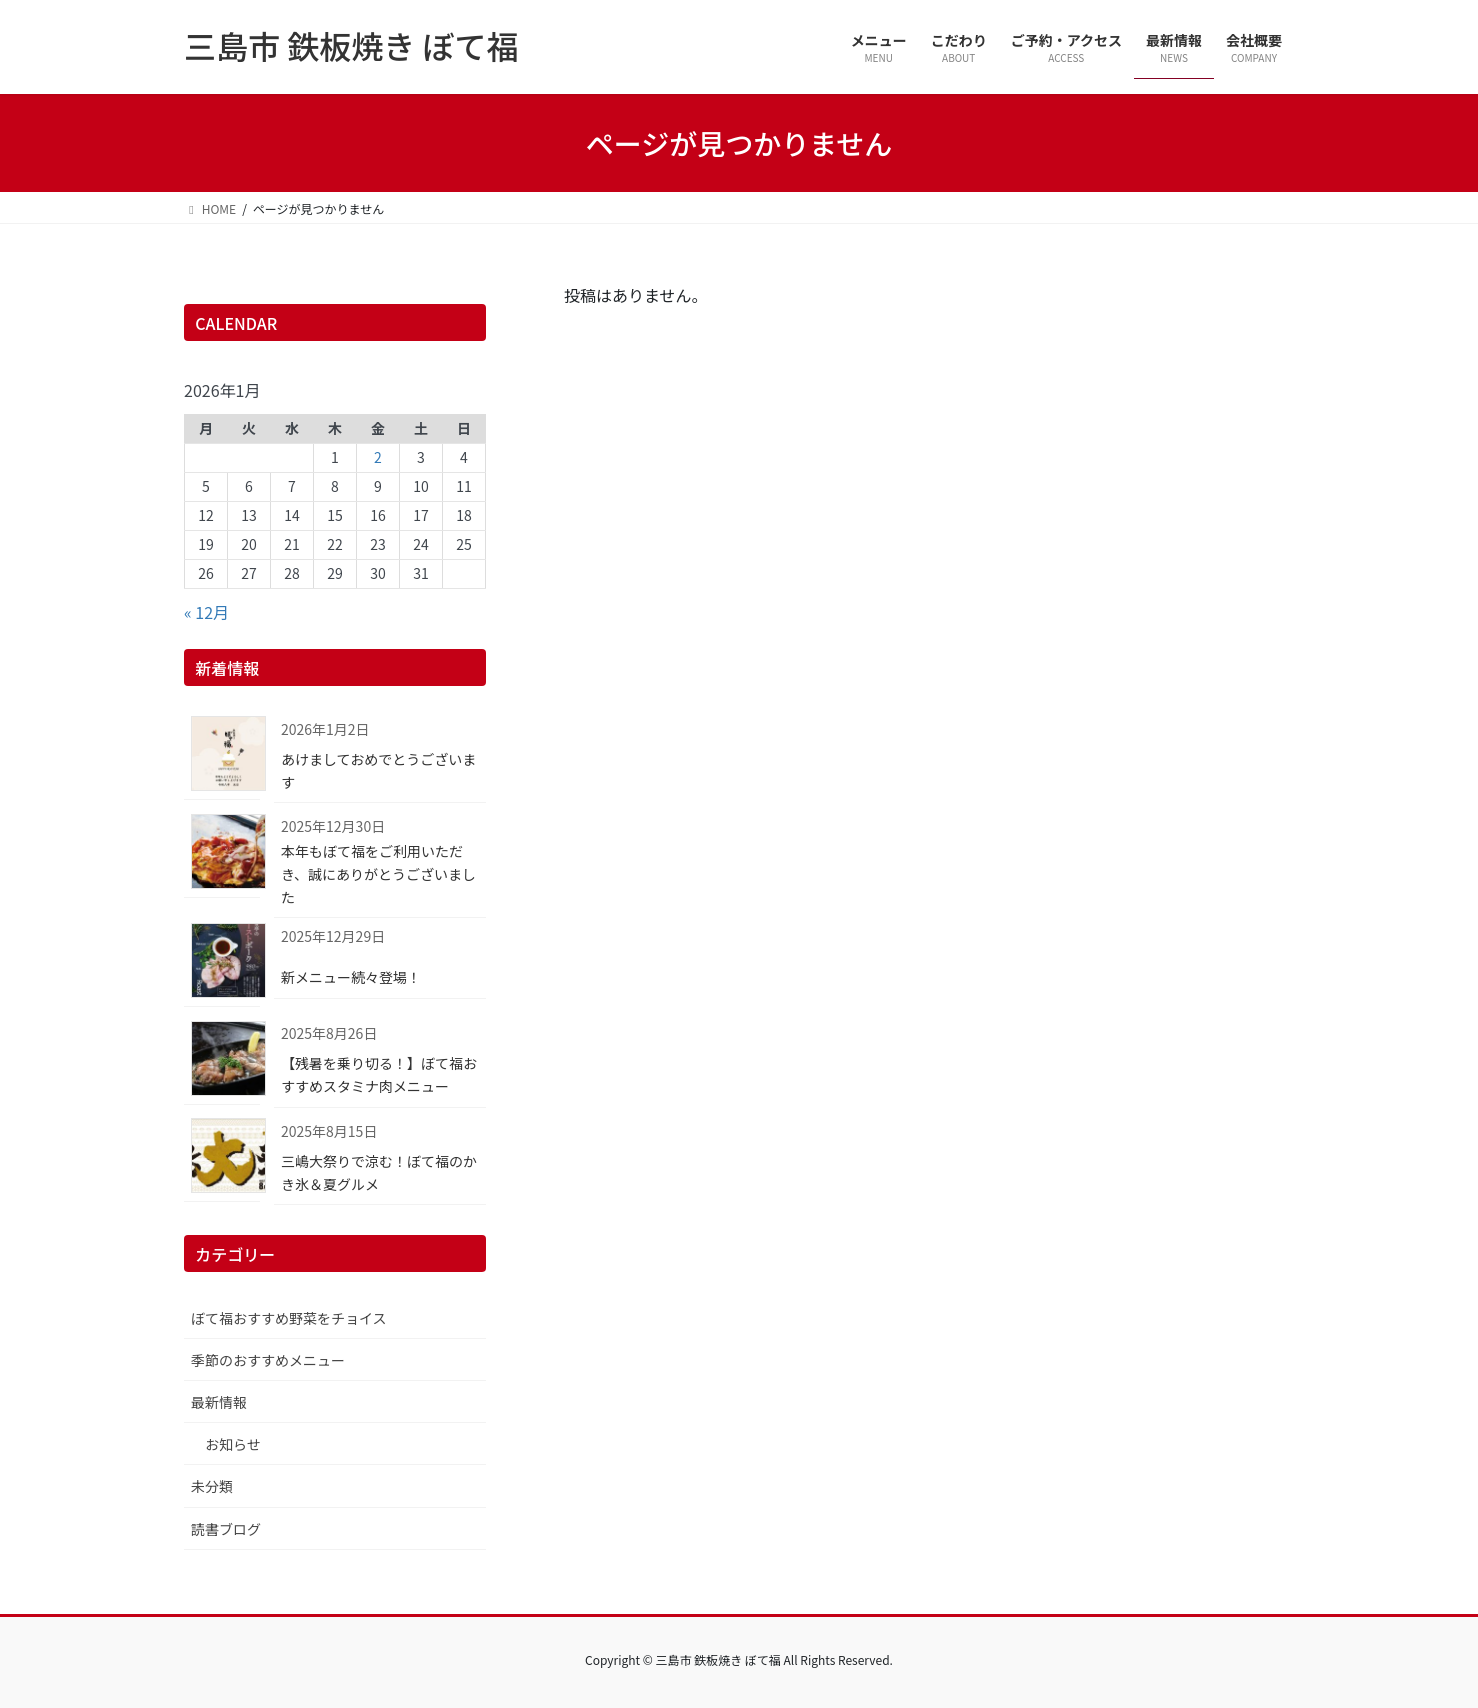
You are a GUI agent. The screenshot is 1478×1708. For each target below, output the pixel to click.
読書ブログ (226, 1529)
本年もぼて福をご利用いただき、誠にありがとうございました (378, 874)
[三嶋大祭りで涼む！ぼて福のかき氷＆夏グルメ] (222, 1159)
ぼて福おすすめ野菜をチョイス (289, 1318)
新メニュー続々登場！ (351, 977)
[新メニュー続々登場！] (222, 964)
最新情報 (219, 1402)
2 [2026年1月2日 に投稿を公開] (378, 457)
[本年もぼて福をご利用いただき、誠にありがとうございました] (222, 854)
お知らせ (233, 1444)
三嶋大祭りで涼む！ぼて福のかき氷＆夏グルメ (379, 1172)
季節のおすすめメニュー (268, 1360)
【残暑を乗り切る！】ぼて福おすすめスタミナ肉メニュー (379, 1074)
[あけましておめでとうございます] (222, 757)
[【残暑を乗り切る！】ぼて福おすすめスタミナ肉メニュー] (222, 1061)
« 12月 (206, 612)
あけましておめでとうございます (378, 770)
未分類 (212, 1486)
